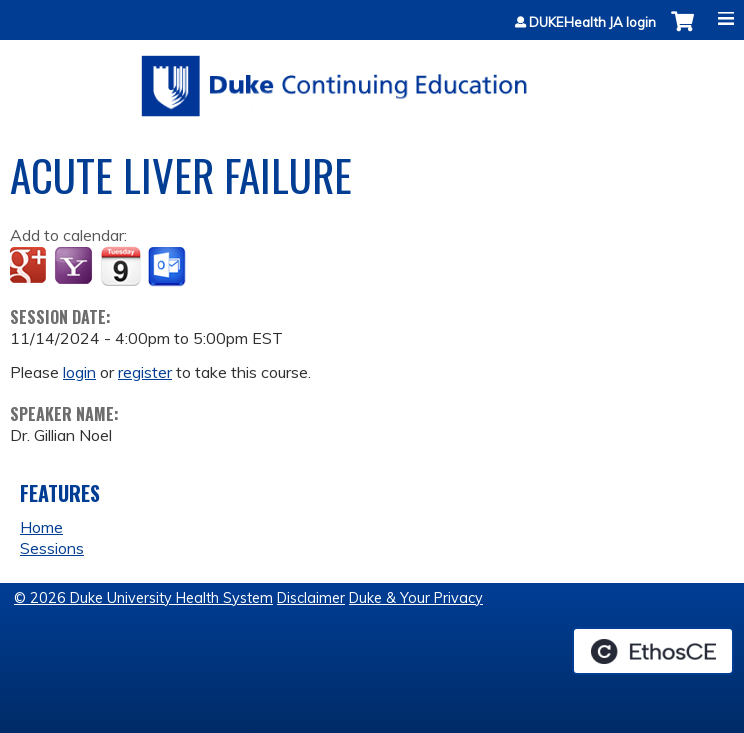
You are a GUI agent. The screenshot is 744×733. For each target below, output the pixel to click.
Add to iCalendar (120, 266)
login (79, 372)
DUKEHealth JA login (592, 22)
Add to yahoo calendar (75, 267)
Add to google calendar (30, 267)
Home (41, 527)
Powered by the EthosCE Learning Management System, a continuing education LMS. (653, 651)
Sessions (52, 548)
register (145, 372)
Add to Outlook (168, 267)
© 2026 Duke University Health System (143, 598)
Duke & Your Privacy (416, 598)
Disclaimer (311, 598)
